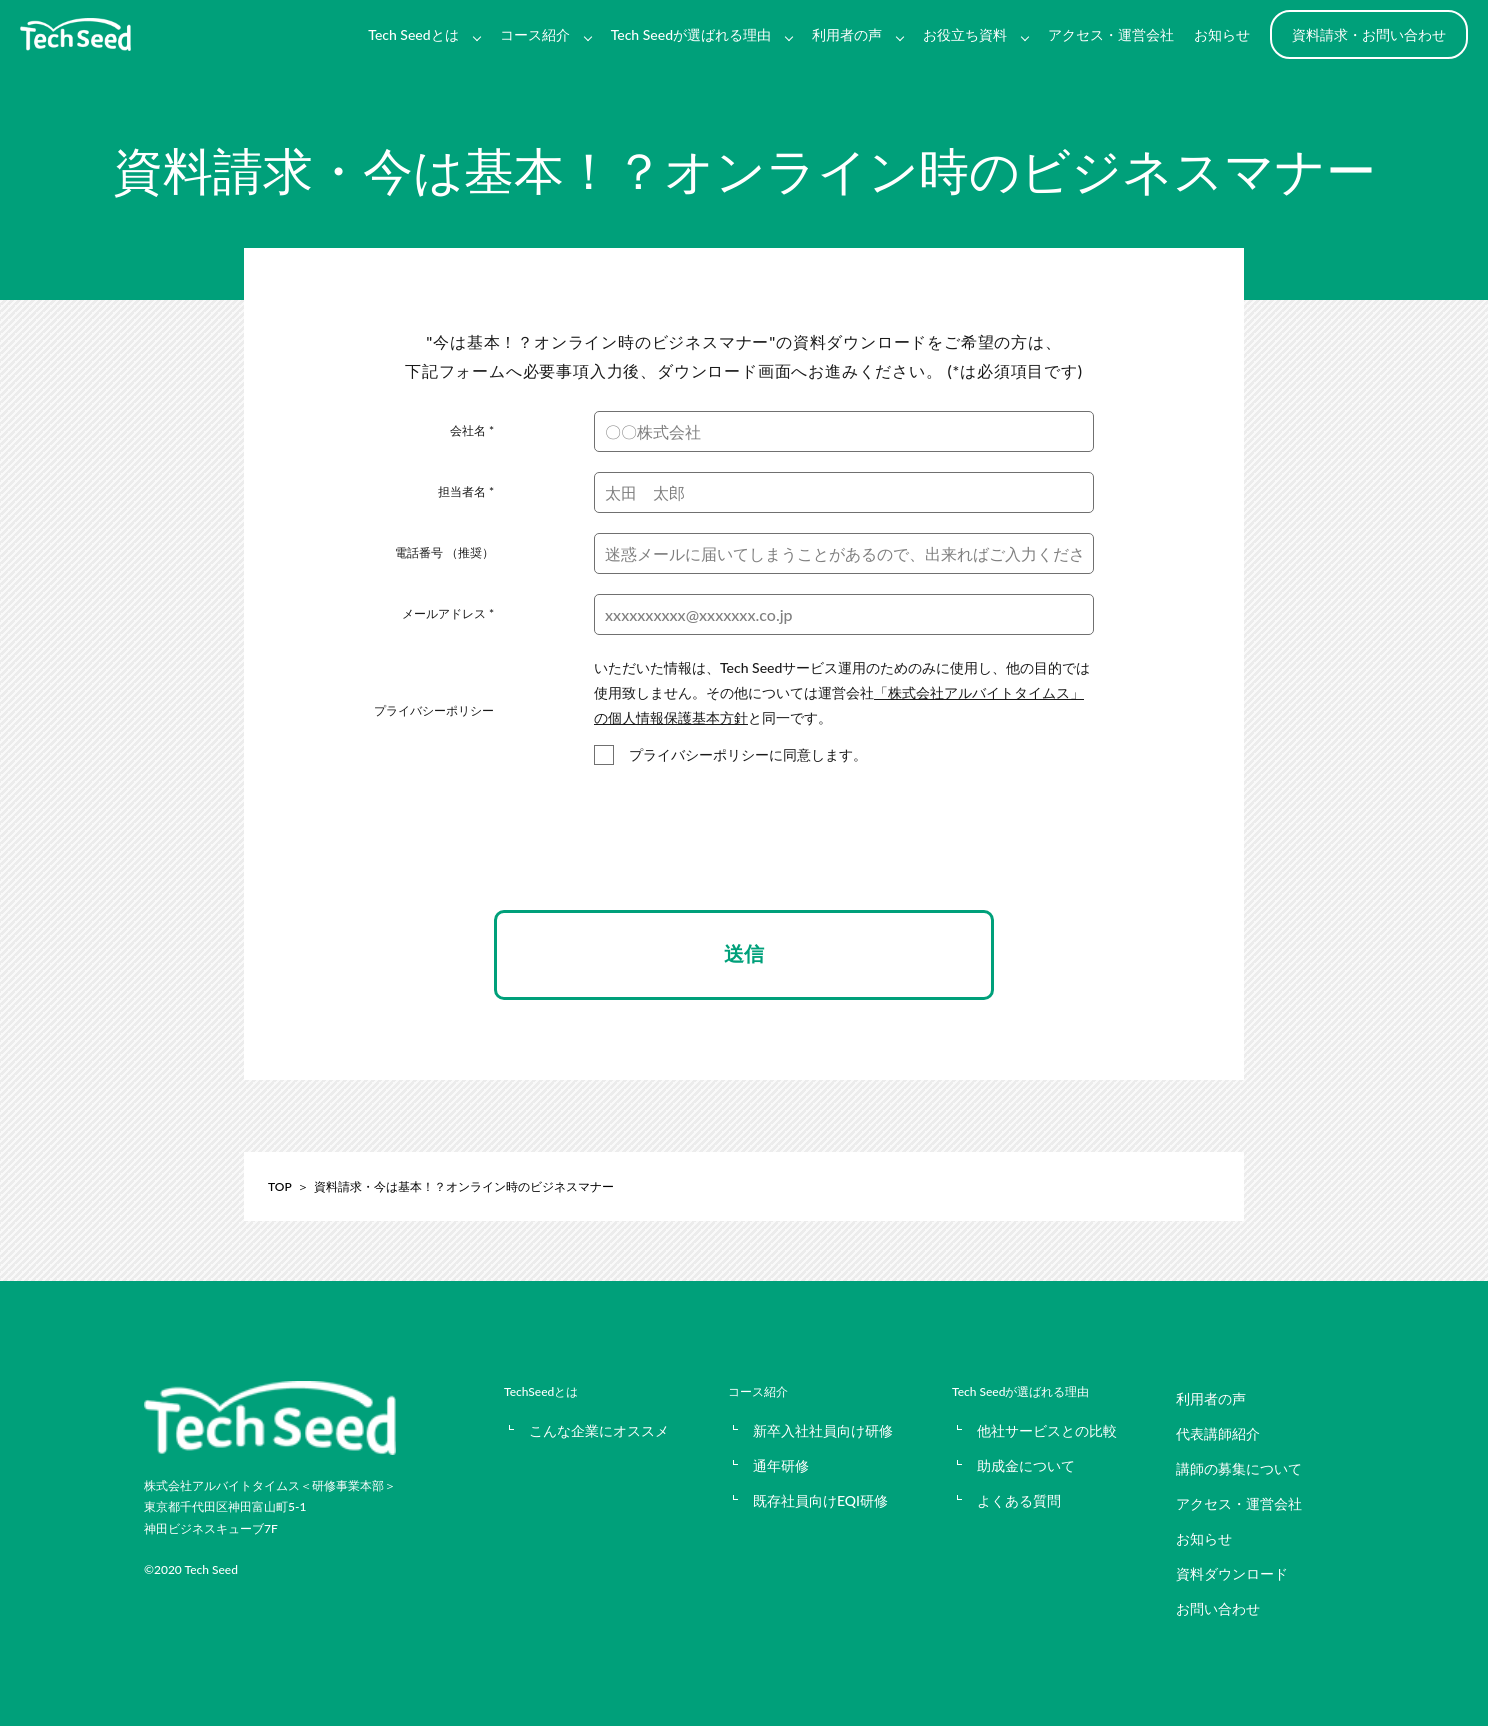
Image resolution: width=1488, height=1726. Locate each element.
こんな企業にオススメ (599, 1430)
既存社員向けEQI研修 (820, 1500)
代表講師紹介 (1218, 1433)
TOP (280, 1186)
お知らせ (1222, 34)
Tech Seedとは (413, 34)
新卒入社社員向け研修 (823, 1430)
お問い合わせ (1218, 1608)
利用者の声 (847, 34)
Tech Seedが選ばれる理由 (691, 34)
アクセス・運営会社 (1111, 34)
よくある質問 (1019, 1500)
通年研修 (781, 1465)
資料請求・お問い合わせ (1369, 34)
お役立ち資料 (965, 34)
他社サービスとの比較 (1047, 1430)
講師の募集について (1239, 1468)
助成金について (1026, 1465)
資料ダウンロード (1232, 1573)
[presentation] (744, 856)
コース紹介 (535, 34)
